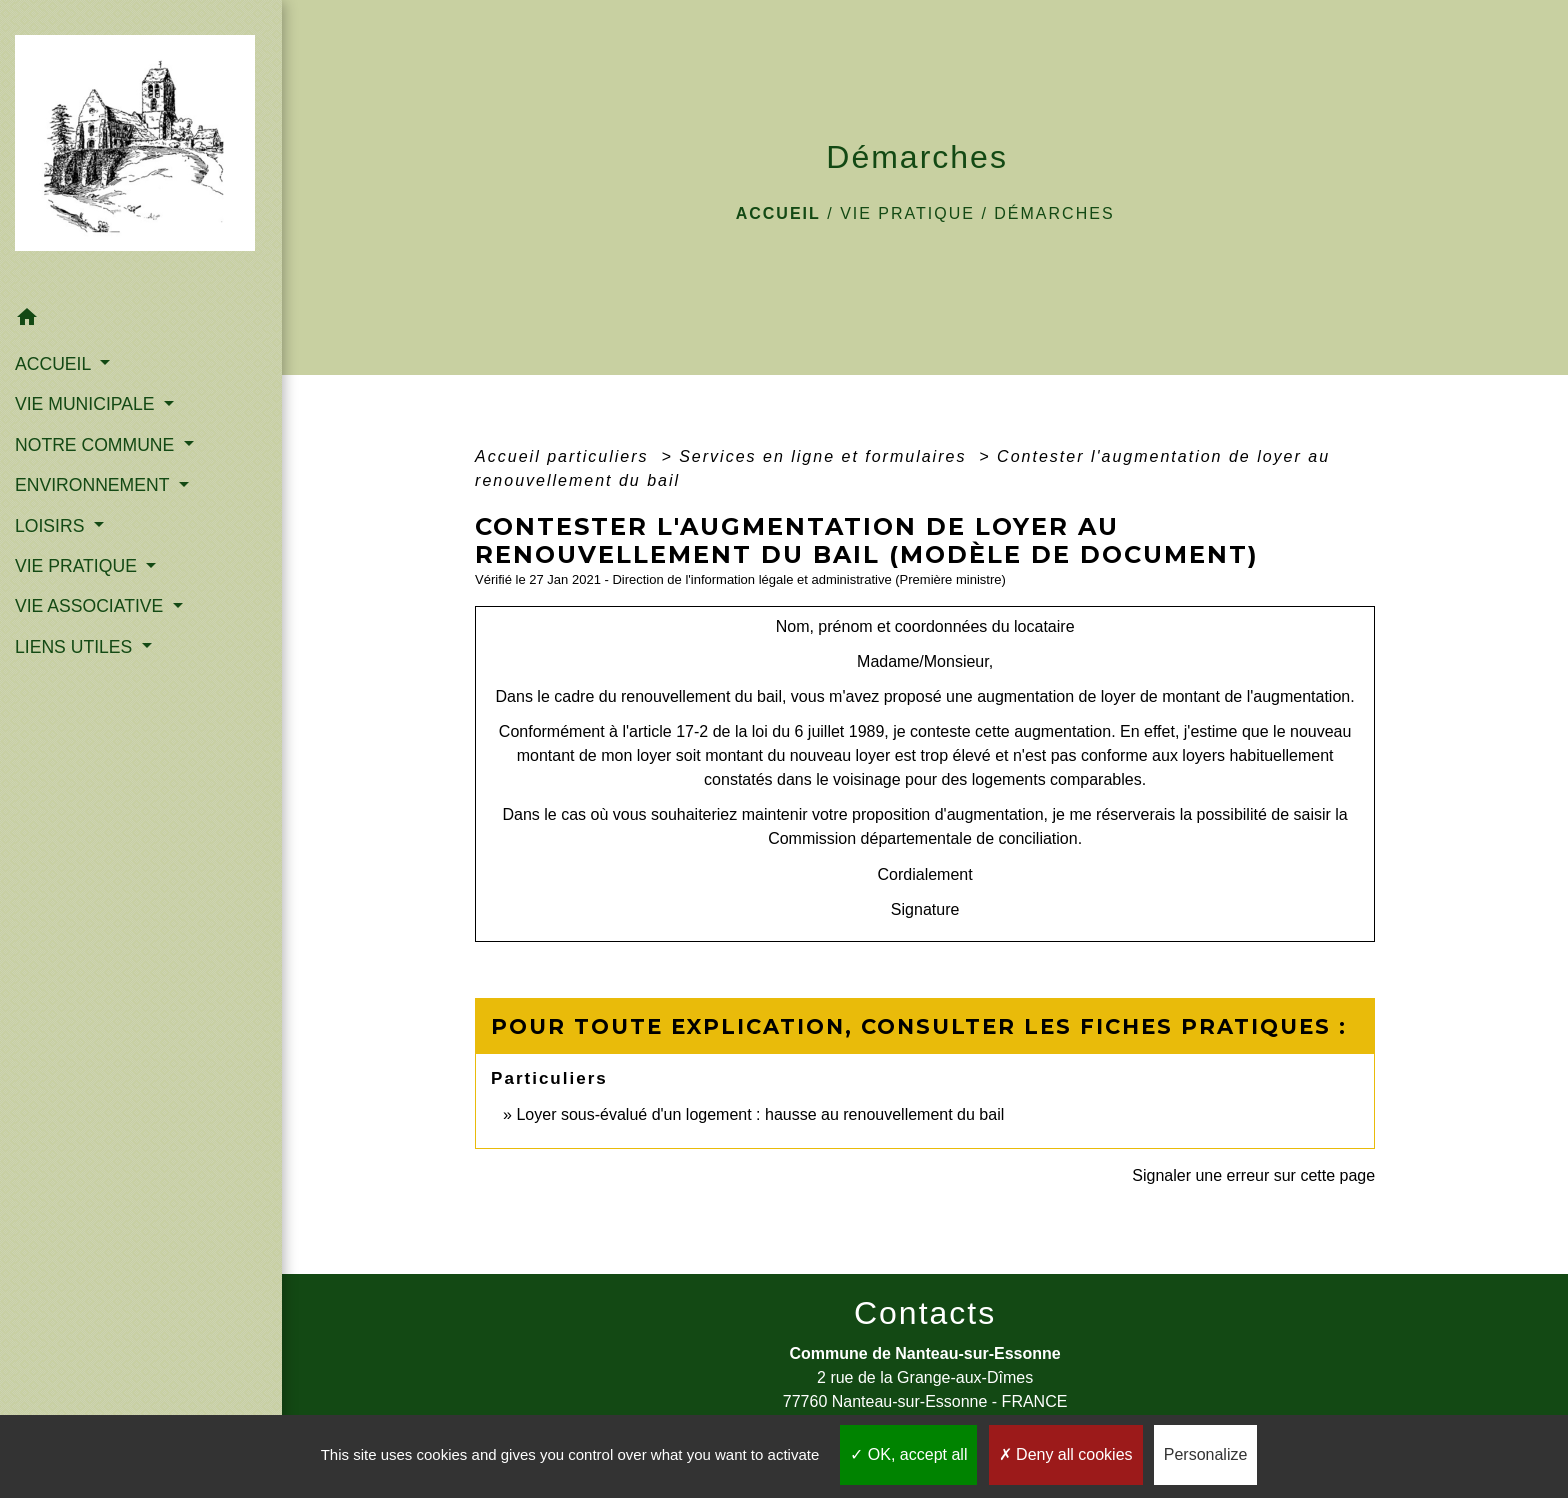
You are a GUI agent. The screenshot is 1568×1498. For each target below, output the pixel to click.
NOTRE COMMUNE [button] (97, 445)
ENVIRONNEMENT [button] (94, 485)
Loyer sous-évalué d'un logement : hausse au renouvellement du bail (760, 1114)
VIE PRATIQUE (907, 213)
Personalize (1206, 1454)
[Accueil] (141, 149)
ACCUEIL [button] (55, 364)
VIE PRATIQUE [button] (78, 566)
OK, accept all (908, 1454)
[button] (141, 320)
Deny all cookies (1066, 1454)
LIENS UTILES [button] (76, 647)
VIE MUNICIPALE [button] (87, 404)
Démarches (1054, 213)
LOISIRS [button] (52, 526)
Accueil (778, 213)
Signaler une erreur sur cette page (1253, 1175)
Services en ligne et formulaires (826, 456)
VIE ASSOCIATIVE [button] (91, 606)
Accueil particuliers (565, 456)
